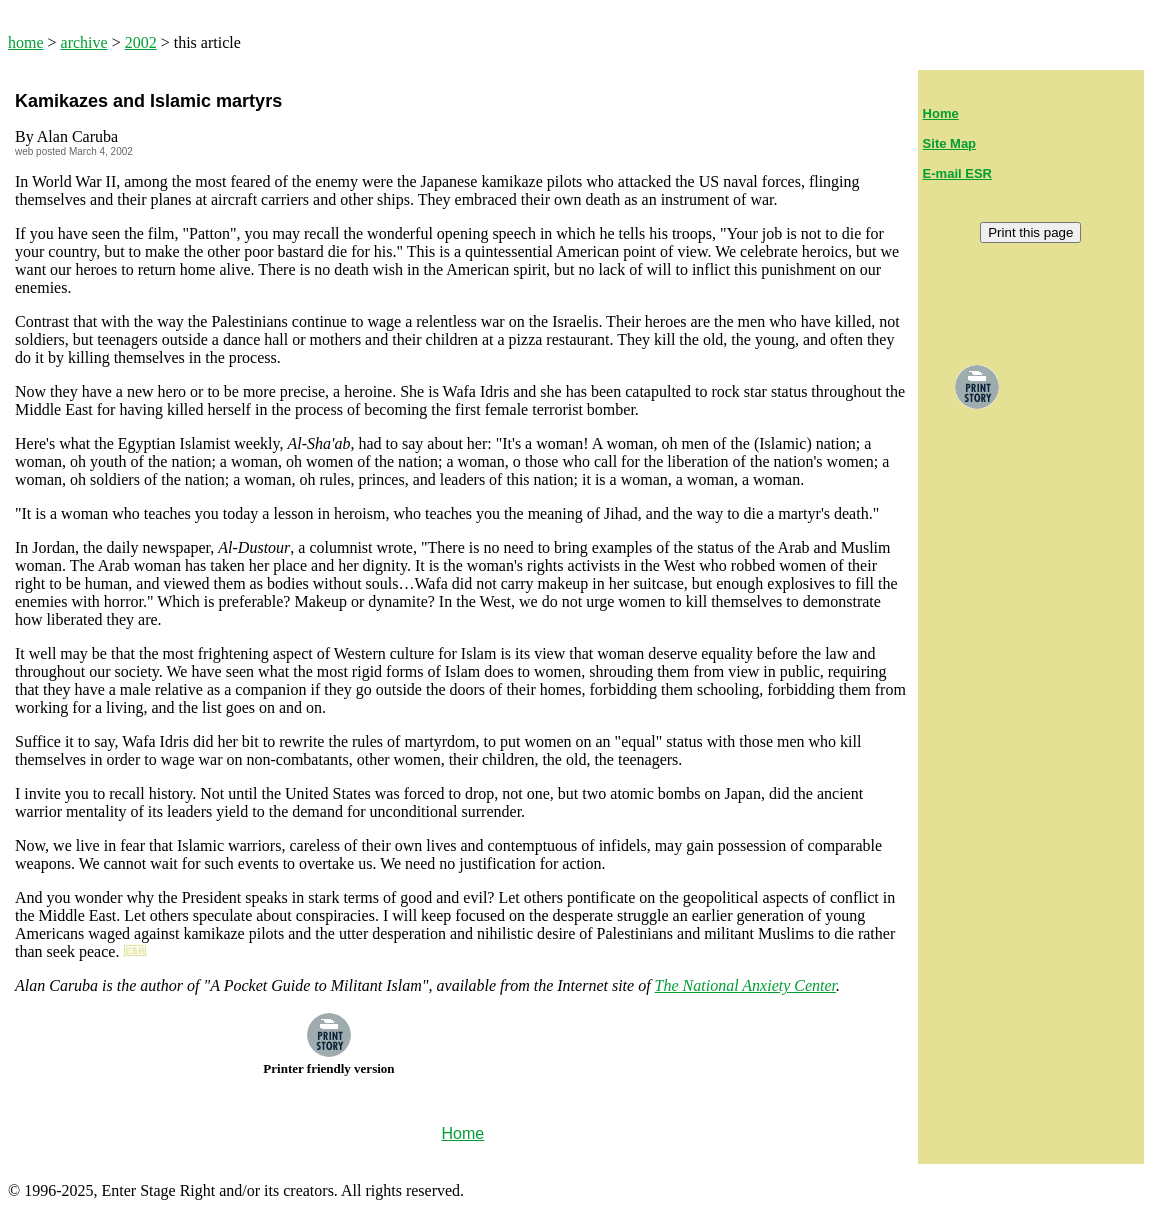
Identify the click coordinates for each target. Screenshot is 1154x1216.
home (26, 42)
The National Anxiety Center (745, 985)
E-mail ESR (957, 173)
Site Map (949, 143)
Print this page (1030, 232)
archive (84, 42)
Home (941, 113)
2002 (141, 42)
